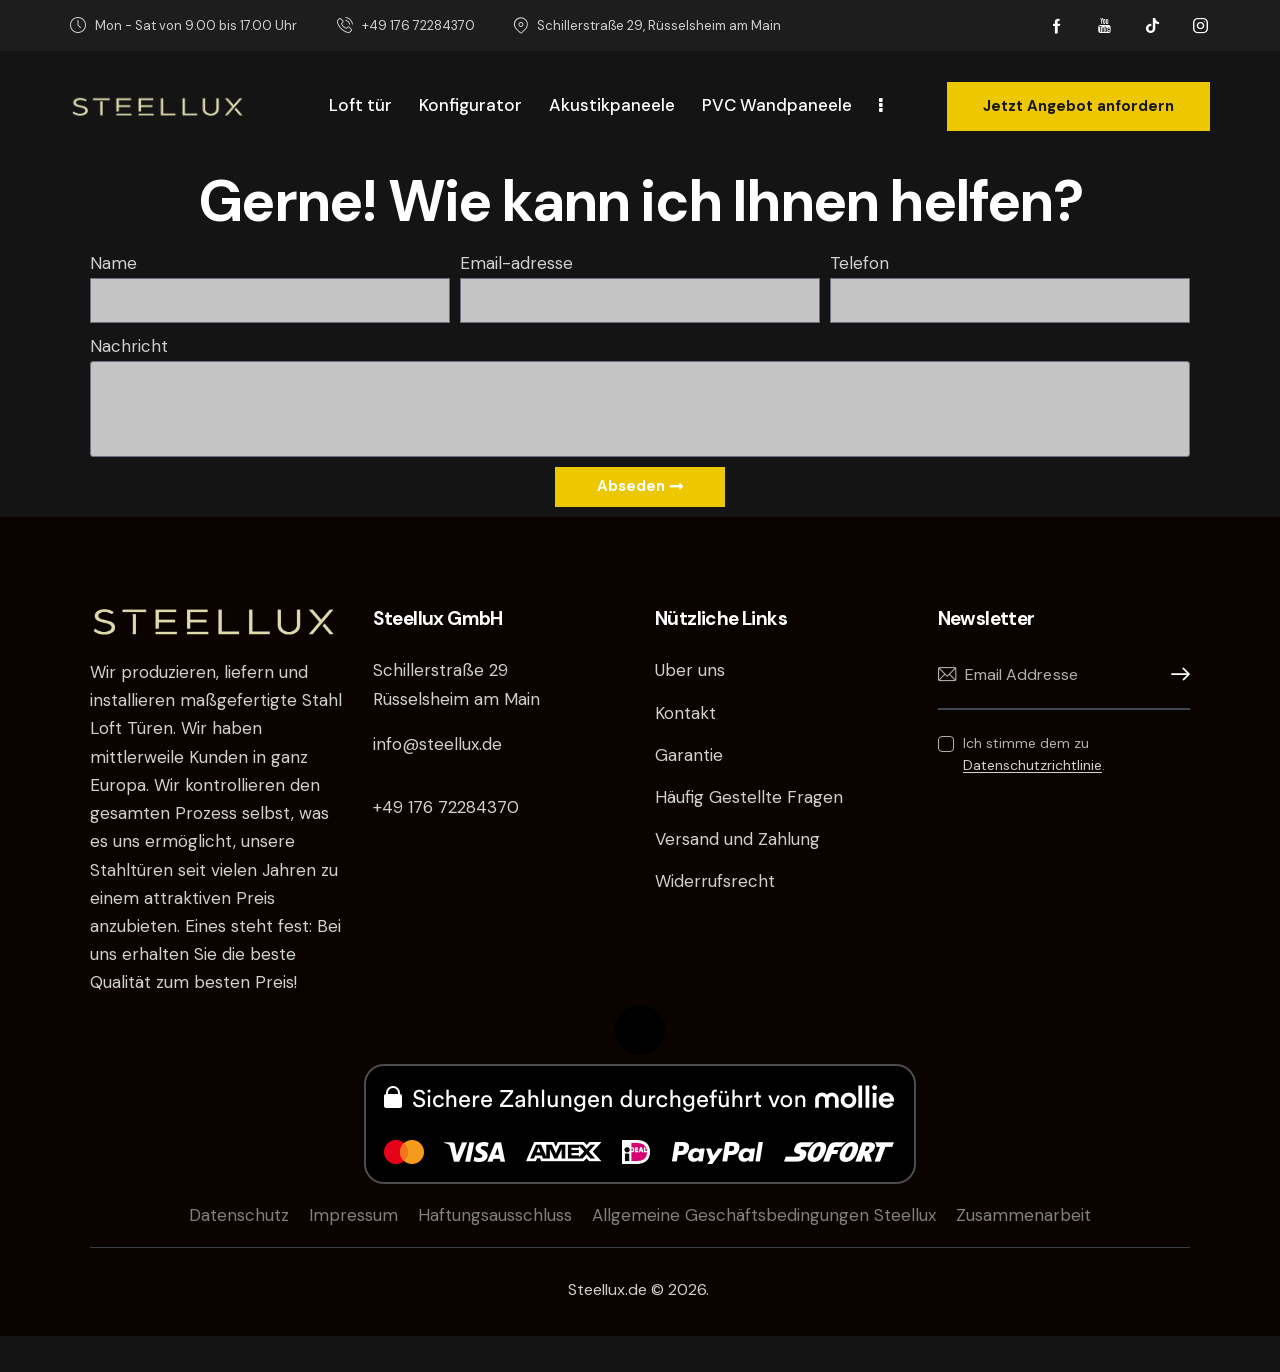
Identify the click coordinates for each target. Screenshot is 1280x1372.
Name (113, 263)
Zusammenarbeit (1023, 1215)
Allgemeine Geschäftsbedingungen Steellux (764, 1215)
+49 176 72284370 (446, 807)
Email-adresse (516, 263)
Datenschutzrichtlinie (1032, 765)
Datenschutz (239, 1215)
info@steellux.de (437, 744)
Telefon (859, 263)
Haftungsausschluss (495, 1215)
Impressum (353, 1215)
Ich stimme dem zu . (1034, 754)
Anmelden (1175, 674)
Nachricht (129, 346)
